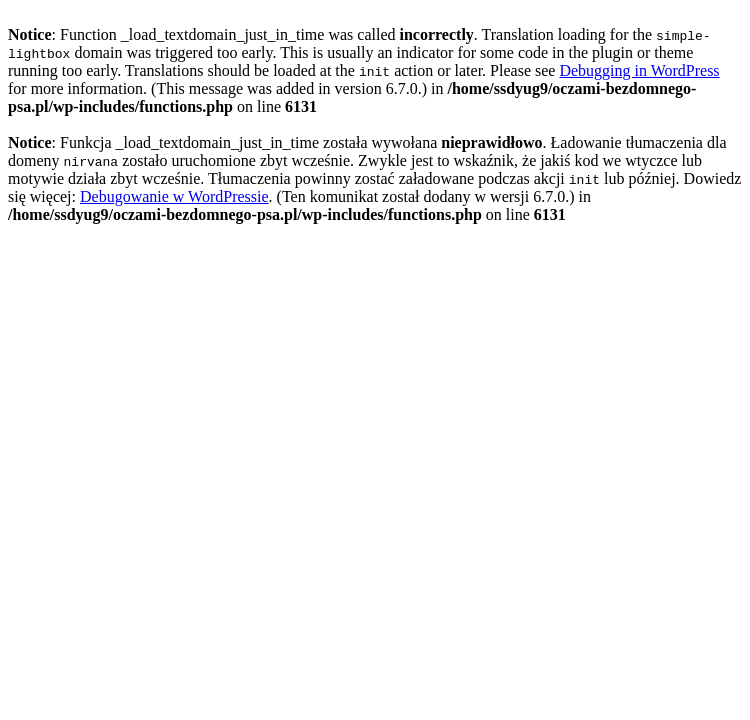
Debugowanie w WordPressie (174, 196)
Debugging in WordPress (639, 70)
